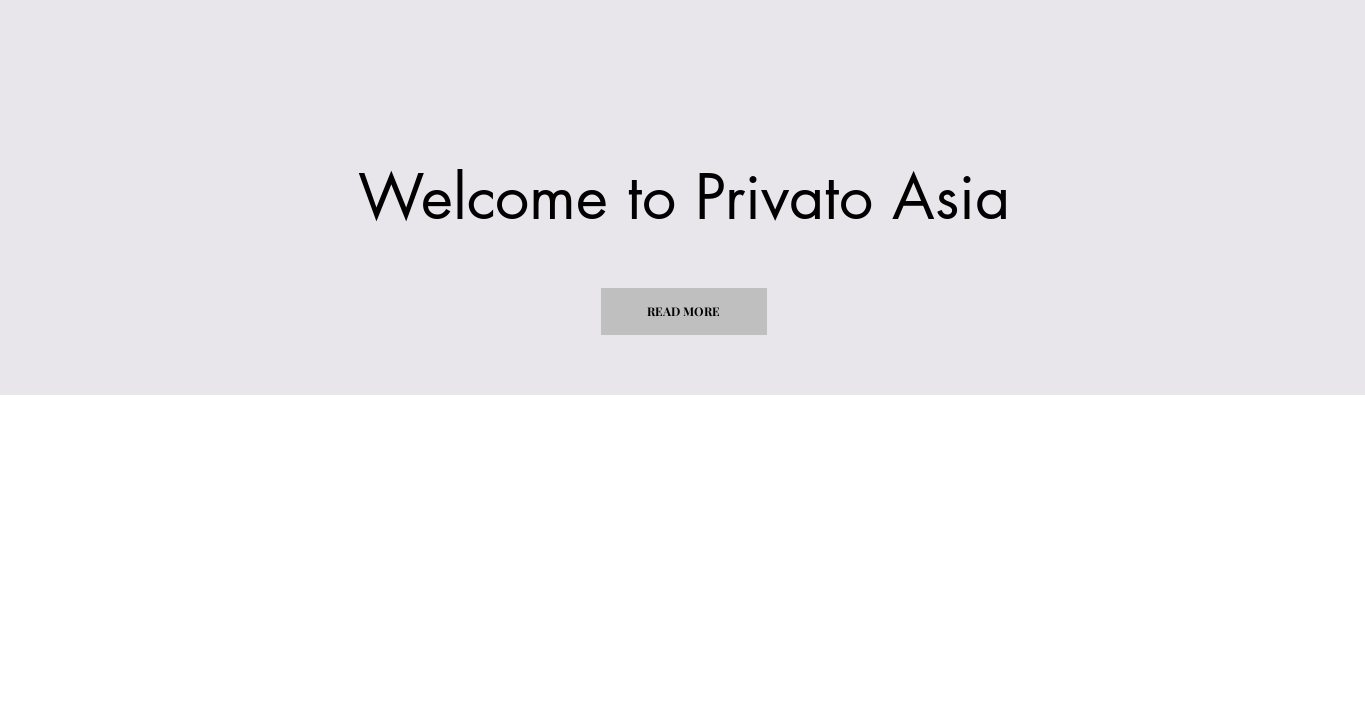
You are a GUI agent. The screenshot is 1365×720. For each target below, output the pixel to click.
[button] (684, 311)
